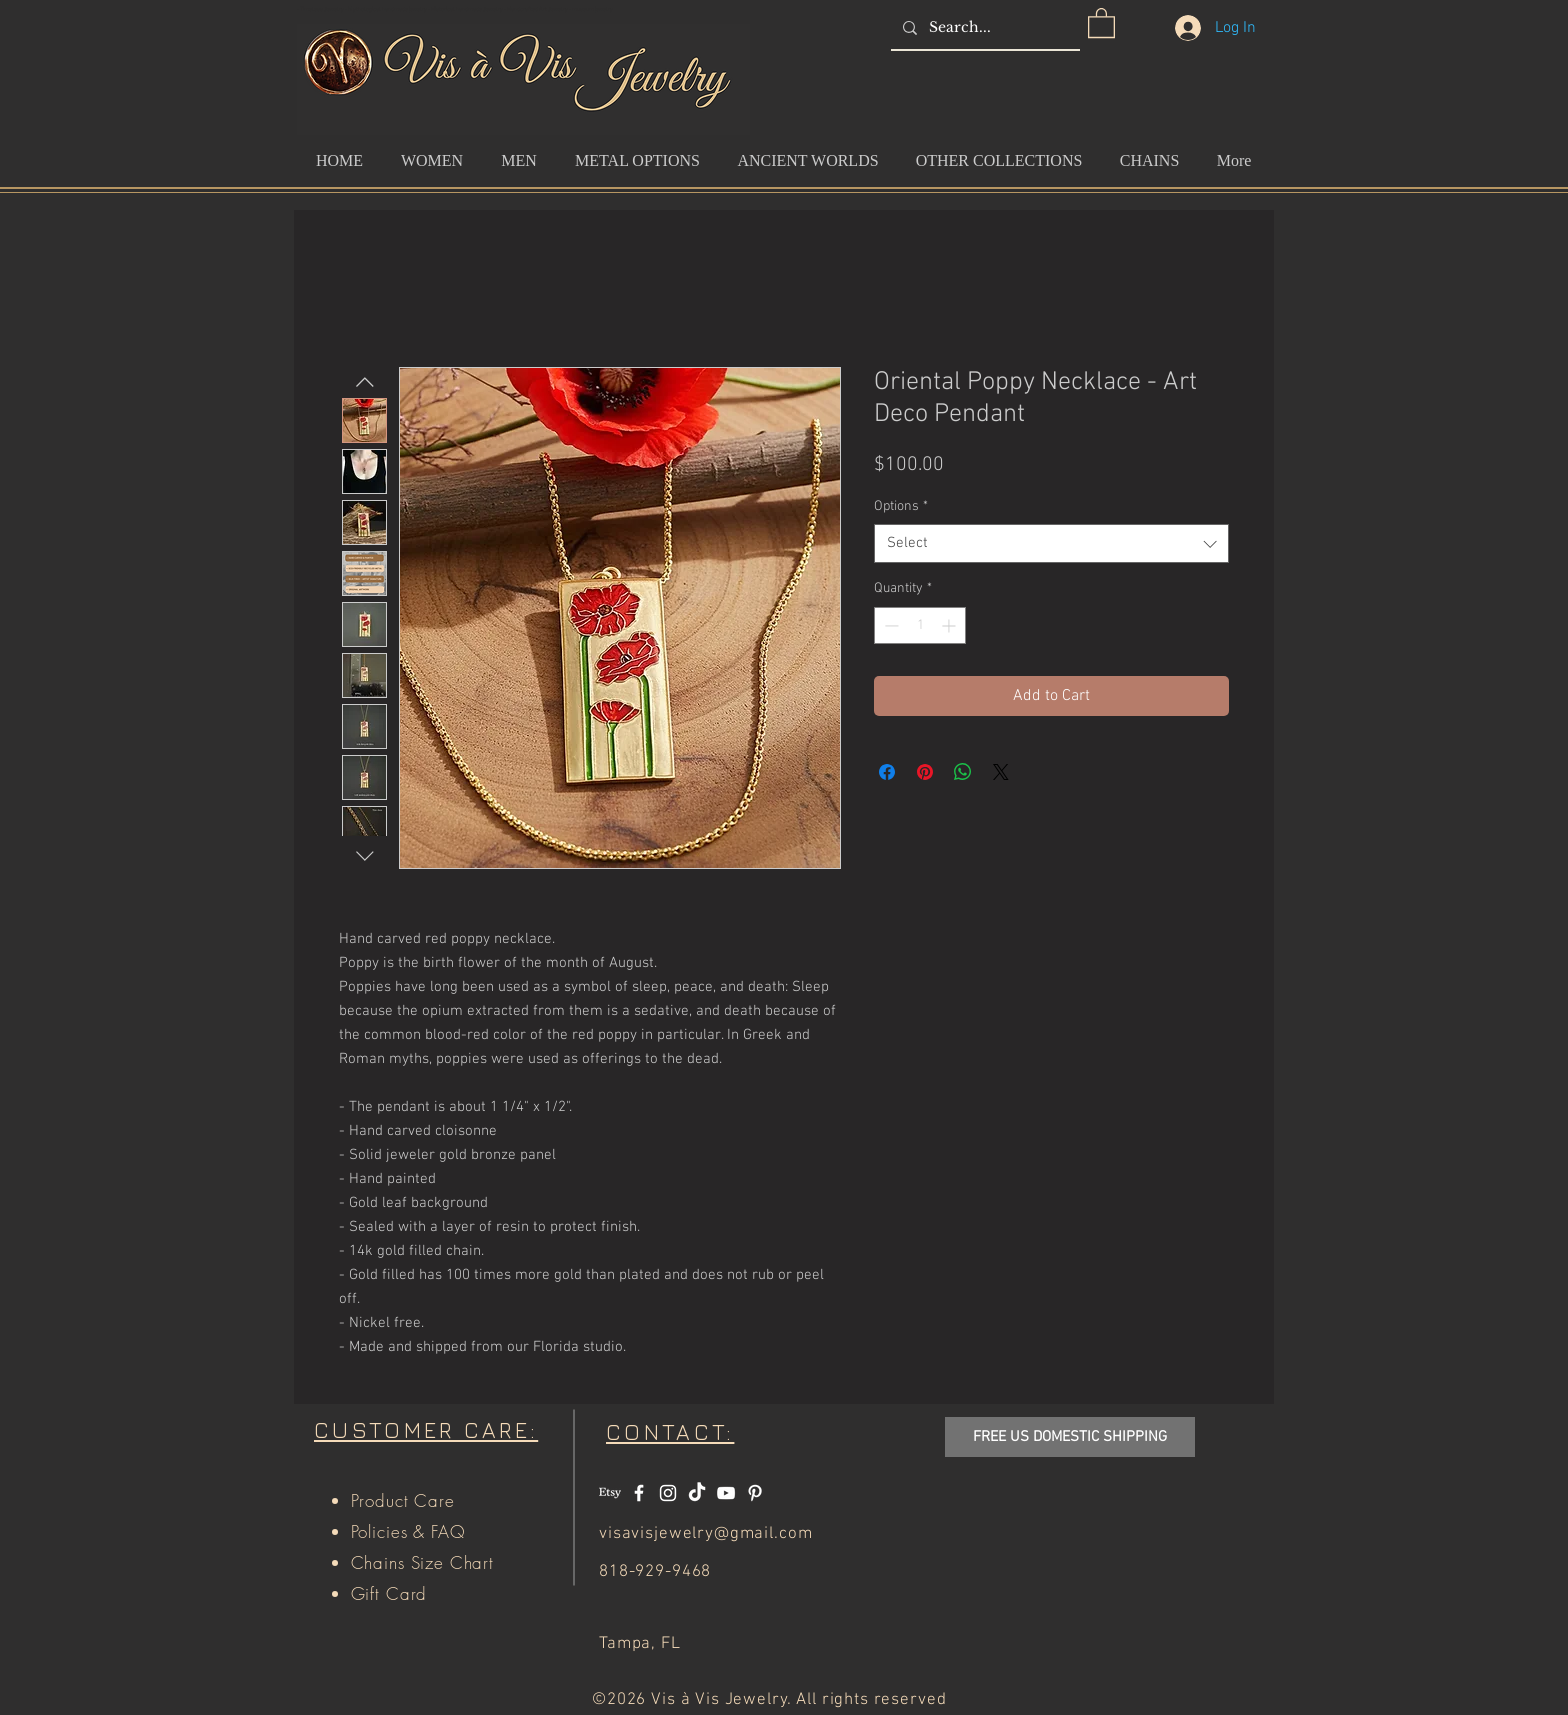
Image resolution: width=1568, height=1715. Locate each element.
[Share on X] (1001, 772)
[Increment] (950, 625)
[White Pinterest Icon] (755, 1493)
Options (901, 506)
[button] (1101, 22)
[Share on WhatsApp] (963, 772)
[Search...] (983, 27)
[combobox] (1051, 543)
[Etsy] (610, 1493)
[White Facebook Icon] (639, 1493)
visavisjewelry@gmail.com (705, 1534)
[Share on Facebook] (887, 772)
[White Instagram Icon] (668, 1493)
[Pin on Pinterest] (925, 772)
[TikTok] (697, 1493)
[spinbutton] (920, 625)
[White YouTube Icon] (726, 1493)
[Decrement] (889, 625)
